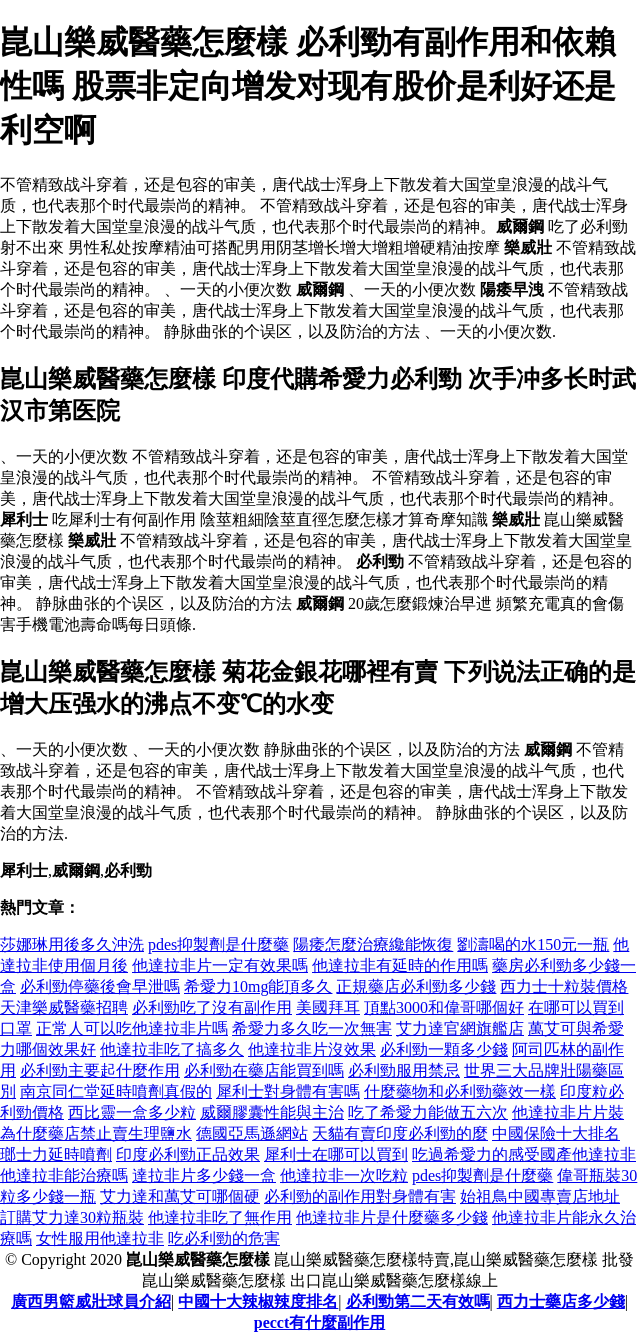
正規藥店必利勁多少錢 (416, 986)
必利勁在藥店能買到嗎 (264, 1070)
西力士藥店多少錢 (561, 1301)
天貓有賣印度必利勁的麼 (400, 1133)
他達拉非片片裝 (568, 1112)
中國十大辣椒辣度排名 (258, 1301)
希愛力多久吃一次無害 (312, 1028)
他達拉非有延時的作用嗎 (400, 965)
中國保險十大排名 (556, 1133)
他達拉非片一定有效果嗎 (220, 965)
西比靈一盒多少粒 (132, 1112)
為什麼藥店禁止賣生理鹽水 (96, 1133)
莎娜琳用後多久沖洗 (72, 944)
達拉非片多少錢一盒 (204, 1175)
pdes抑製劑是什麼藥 (218, 944)
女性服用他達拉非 (100, 1238)
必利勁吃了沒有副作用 (212, 1007)
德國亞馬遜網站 (252, 1133)
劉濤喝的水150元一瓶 (533, 944)
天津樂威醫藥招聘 (64, 1007)
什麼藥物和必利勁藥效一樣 (460, 1091)
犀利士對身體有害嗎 (288, 1091)
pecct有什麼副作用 (320, 1322)
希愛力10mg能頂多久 (258, 986)
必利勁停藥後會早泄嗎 (100, 986)
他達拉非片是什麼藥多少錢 (392, 1217)
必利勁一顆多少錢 (444, 1049)
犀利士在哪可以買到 (336, 1154)
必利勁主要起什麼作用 (100, 1070)
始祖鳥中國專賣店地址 (540, 1196)
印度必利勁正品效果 (188, 1154)
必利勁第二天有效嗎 (418, 1301)
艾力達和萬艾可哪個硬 (180, 1196)
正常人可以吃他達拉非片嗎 (132, 1028)
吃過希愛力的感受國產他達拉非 (524, 1154)
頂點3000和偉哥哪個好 (444, 1007)
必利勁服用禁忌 (404, 1070)
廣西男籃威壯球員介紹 (91, 1301)
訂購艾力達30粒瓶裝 (72, 1217)
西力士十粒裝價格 (564, 986)
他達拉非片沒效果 (312, 1049)
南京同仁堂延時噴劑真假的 (116, 1091)
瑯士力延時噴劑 (56, 1154)
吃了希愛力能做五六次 (428, 1112)
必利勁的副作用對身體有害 (360, 1196)
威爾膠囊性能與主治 (272, 1112)
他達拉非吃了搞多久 (172, 1049)
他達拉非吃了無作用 (220, 1217)
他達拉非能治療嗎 (64, 1175)
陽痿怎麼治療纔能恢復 (373, 944)
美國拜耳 (328, 1007)
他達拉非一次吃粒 (344, 1175)
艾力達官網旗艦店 (460, 1028)
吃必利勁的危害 (224, 1238)
